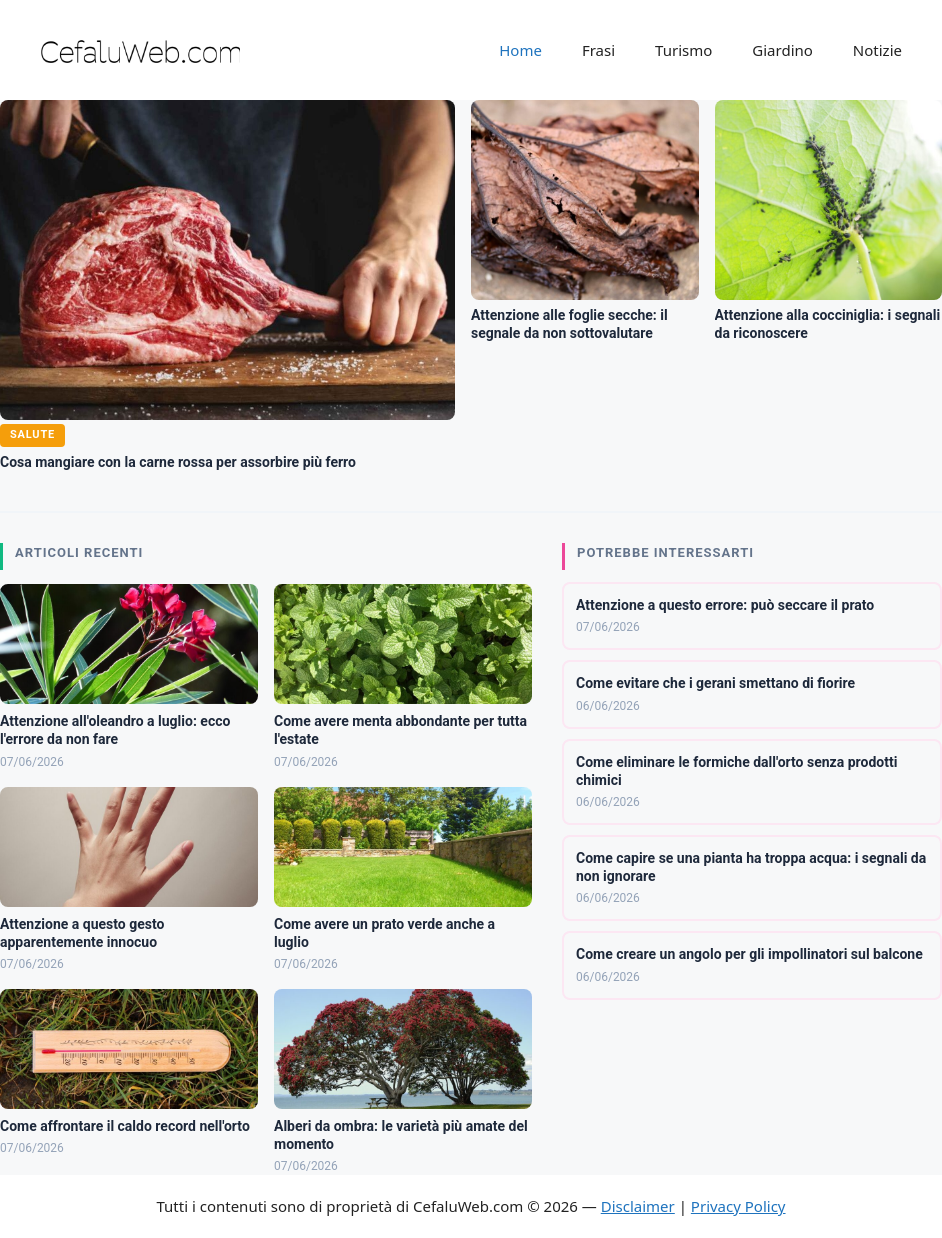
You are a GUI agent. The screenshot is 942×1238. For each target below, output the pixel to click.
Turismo (683, 50)
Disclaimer (638, 1206)
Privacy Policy (738, 1206)
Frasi (598, 50)
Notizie (877, 50)
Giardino (782, 50)
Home (520, 50)
